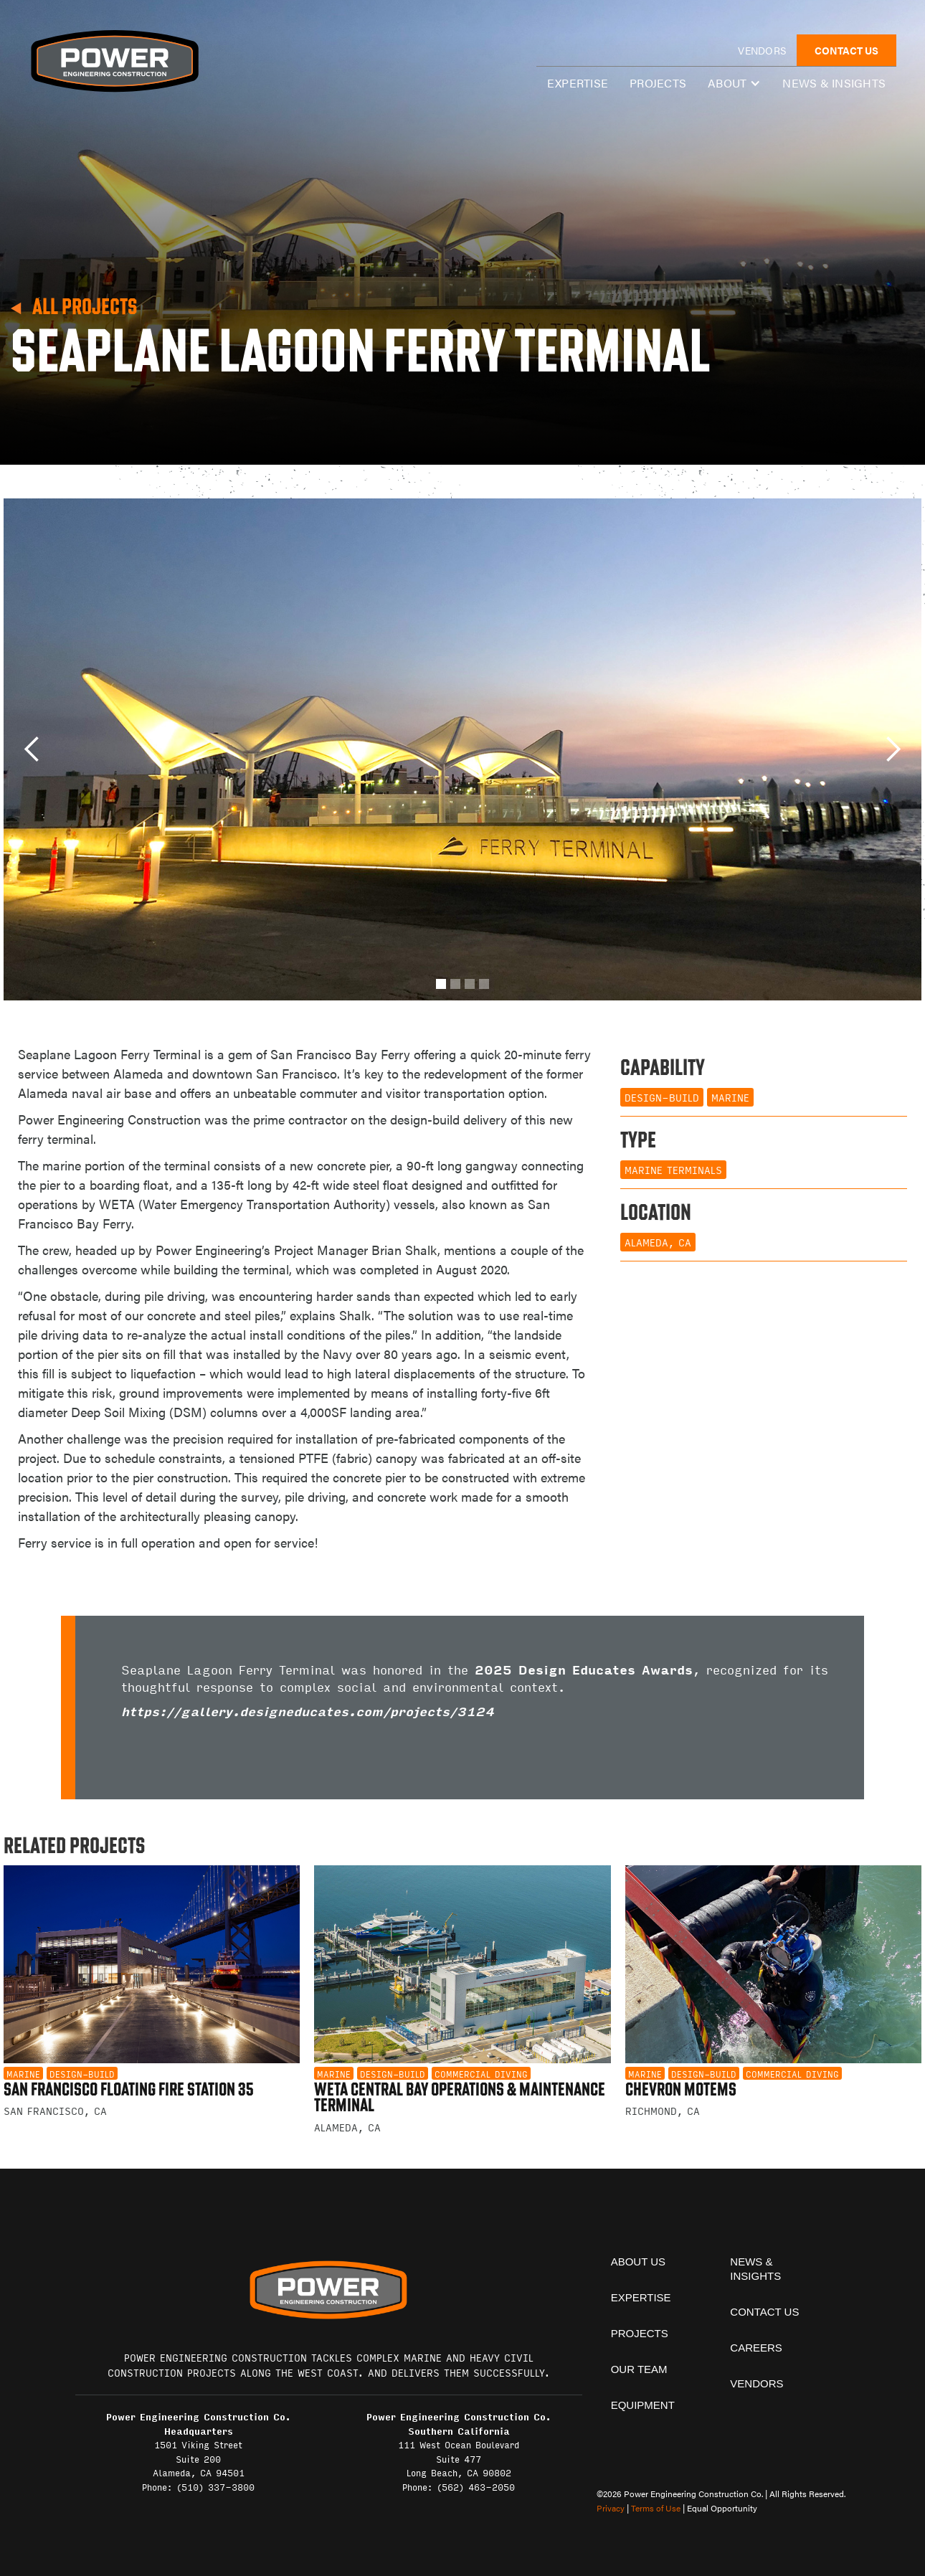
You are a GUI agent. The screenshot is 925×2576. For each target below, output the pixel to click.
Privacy (611, 2507)
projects (639, 2333)
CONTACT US (846, 50)
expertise (577, 83)
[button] (734, 83)
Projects (658, 83)
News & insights (834, 83)
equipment (643, 2405)
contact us (764, 2312)
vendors (762, 50)
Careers (756, 2347)
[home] (114, 61)
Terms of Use (655, 2507)
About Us (638, 2261)
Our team (639, 2369)
